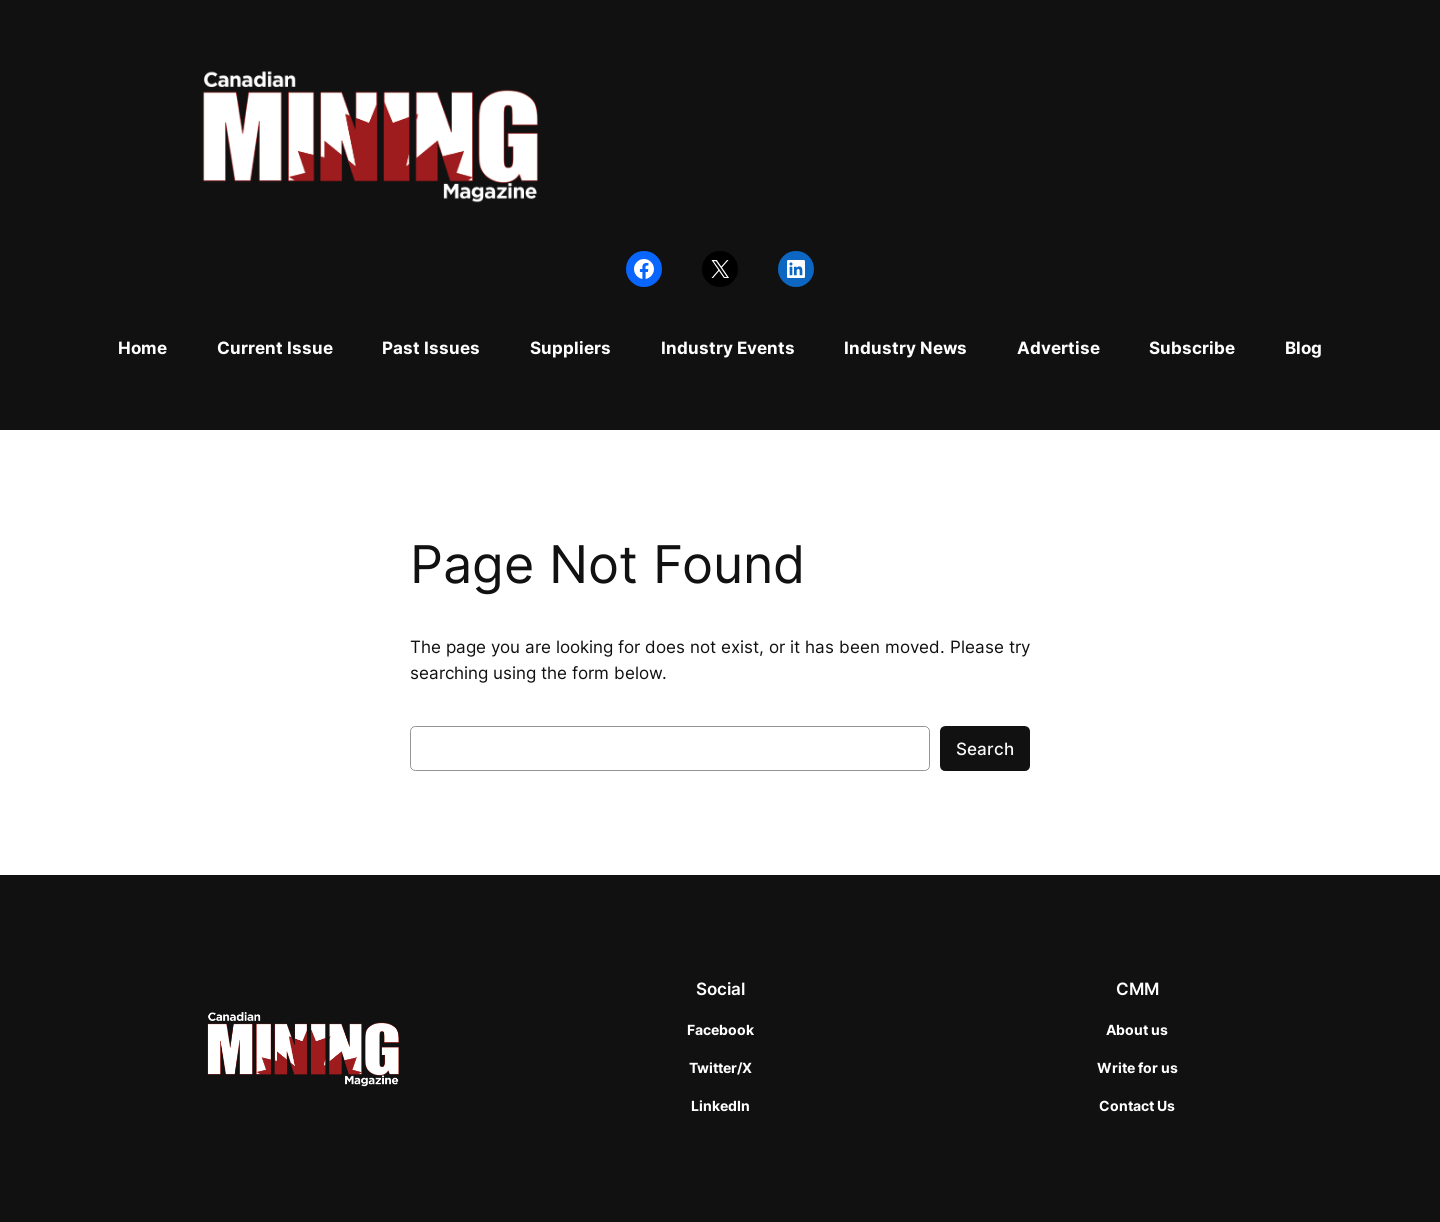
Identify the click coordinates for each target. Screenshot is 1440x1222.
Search (985, 749)
